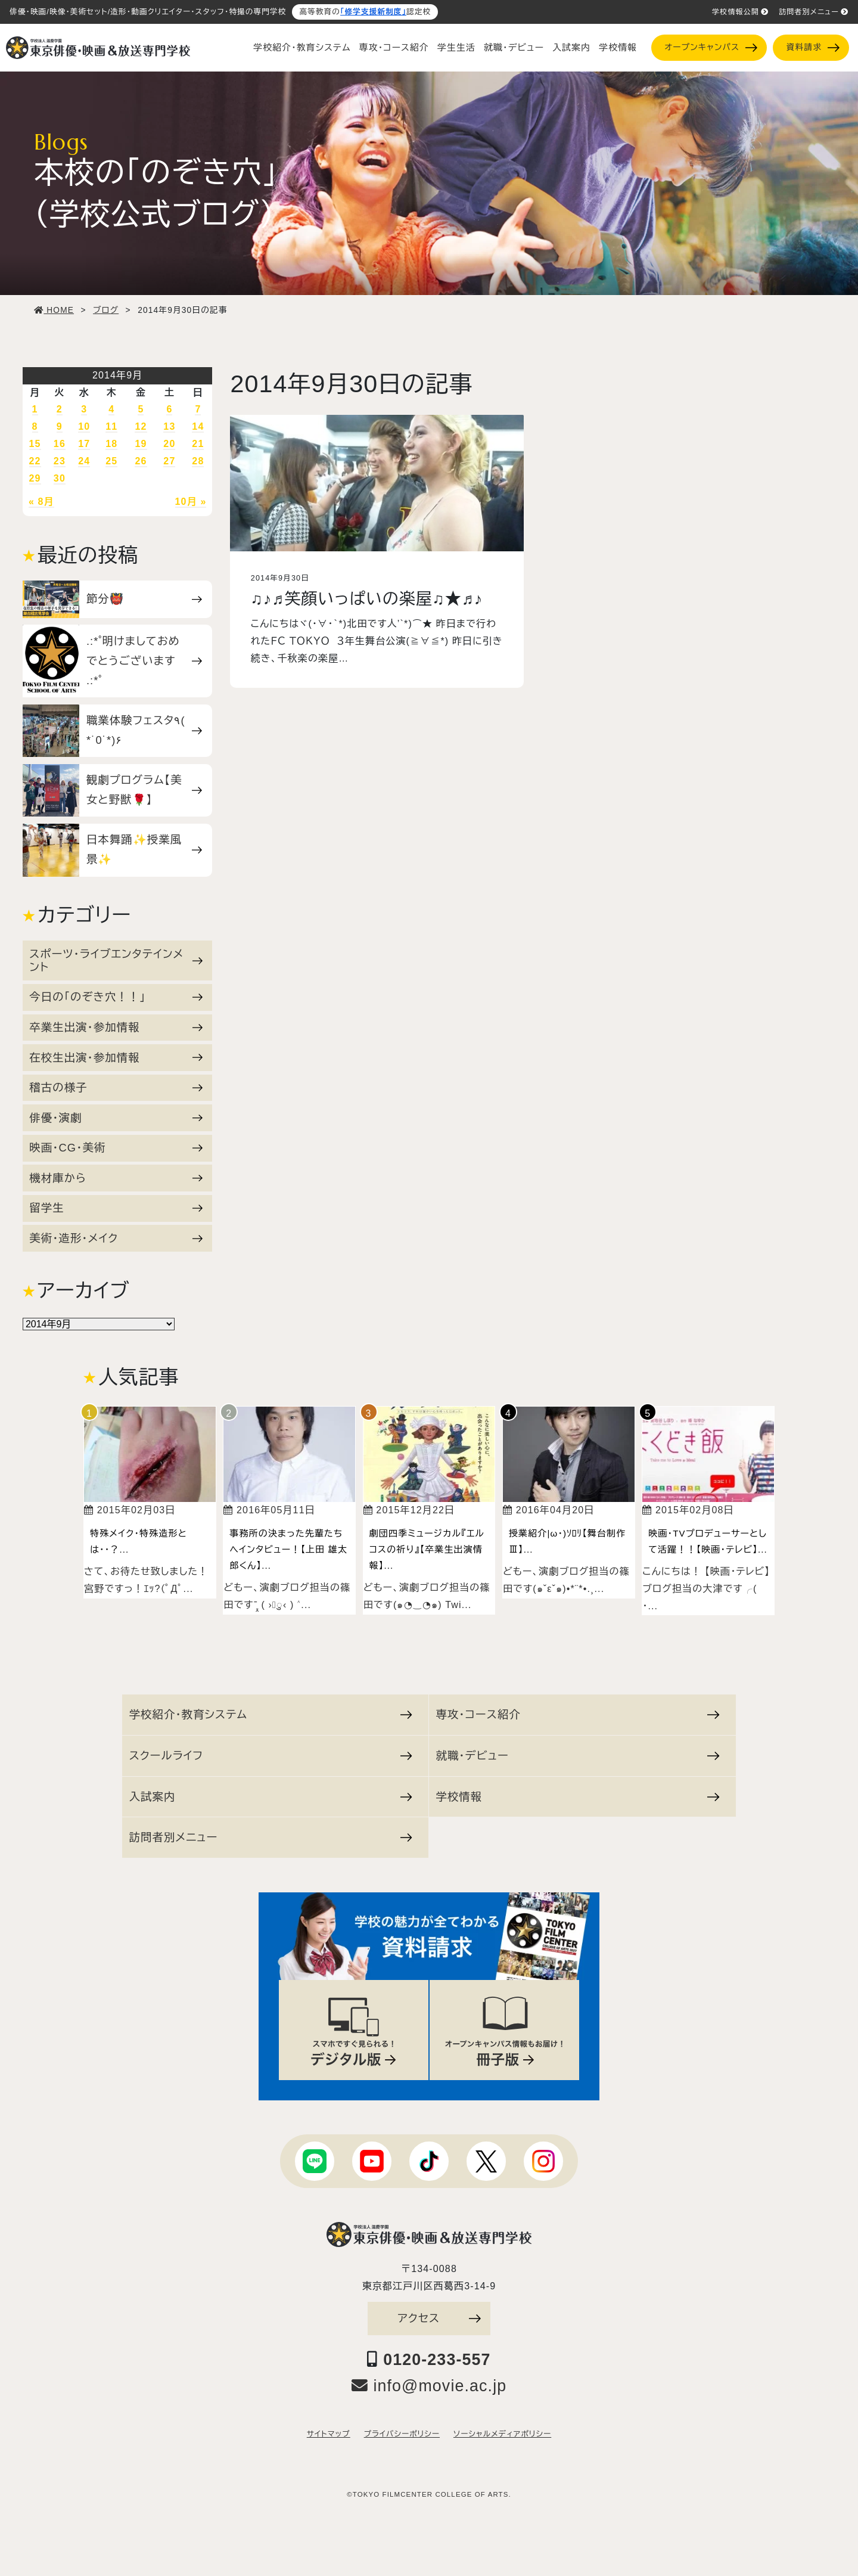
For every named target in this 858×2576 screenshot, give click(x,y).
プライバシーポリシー (402, 2434)
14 (198, 426)
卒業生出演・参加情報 (116, 1027)
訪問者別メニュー (813, 12)
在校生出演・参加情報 (116, 1057)
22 (35, 461)
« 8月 (41, 501)
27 (169, 461)
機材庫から (116, 1178)
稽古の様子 (116, 1087)
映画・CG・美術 (116, 1147)
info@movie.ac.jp (429, 2386)
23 (60, 461)
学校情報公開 (740, 12)
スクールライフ (270, 1755)
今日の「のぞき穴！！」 (116, 997)
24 (84, 461)
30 (60, 478)
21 (198, 444)
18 (111, 444)
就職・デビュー (514, 47)
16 (60, 444)
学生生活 (456, 47)
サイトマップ (328, 2434)
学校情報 (618, 47)
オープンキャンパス (710, 47)
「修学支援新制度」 (373, 12)
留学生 (116, 1208)
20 (169, 444)
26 (141, 461)
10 (84, 426)
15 (35, 444)
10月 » (191, 501)
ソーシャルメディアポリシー (502, 2434)
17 (84, 444)
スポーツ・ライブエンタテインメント (116, 960)
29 (35, 478)
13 (169, 426)
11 (111, 426)
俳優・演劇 (116, 1118)
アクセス (439, 2318)
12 (141, 426)
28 (198, 461)
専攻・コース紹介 (394, 47)
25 (111, 461)
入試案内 (571, 47)
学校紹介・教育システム (302, 47)
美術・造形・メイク (116, 1238)
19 (141, 444)
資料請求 (813, 47)
